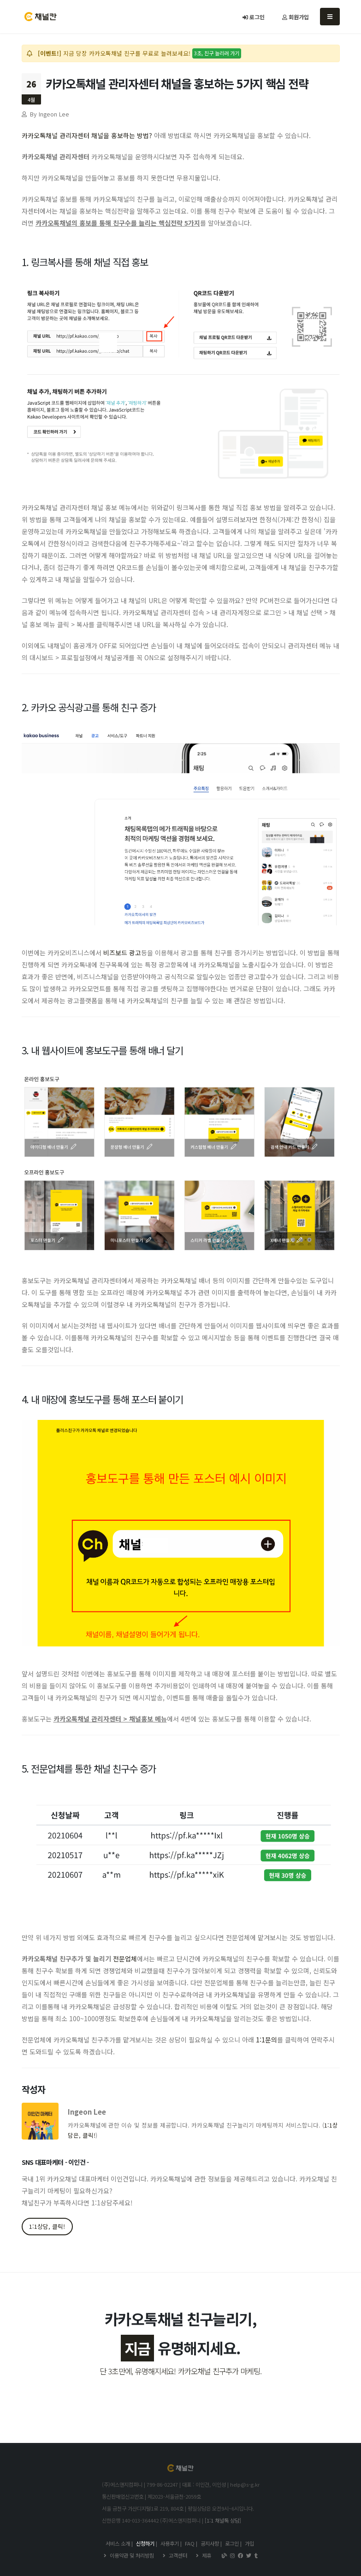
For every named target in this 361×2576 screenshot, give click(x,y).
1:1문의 (266, 2039)
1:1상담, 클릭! (47, 2226)
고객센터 (177, 2555)
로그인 (254, 17)
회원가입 (295, 17)
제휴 (206, 2555)
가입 (249, 2543)
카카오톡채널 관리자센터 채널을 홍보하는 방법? (87, 135)
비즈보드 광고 (122, 952)
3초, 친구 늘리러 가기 (216, 53)
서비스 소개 (118, 2543)
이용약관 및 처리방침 (131, 2555)
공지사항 (210, 2543)
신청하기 (145, 2543)
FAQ (190, 2543)
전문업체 (125, 1958)
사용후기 (169, 2543)
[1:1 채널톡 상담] (223, 2520)
